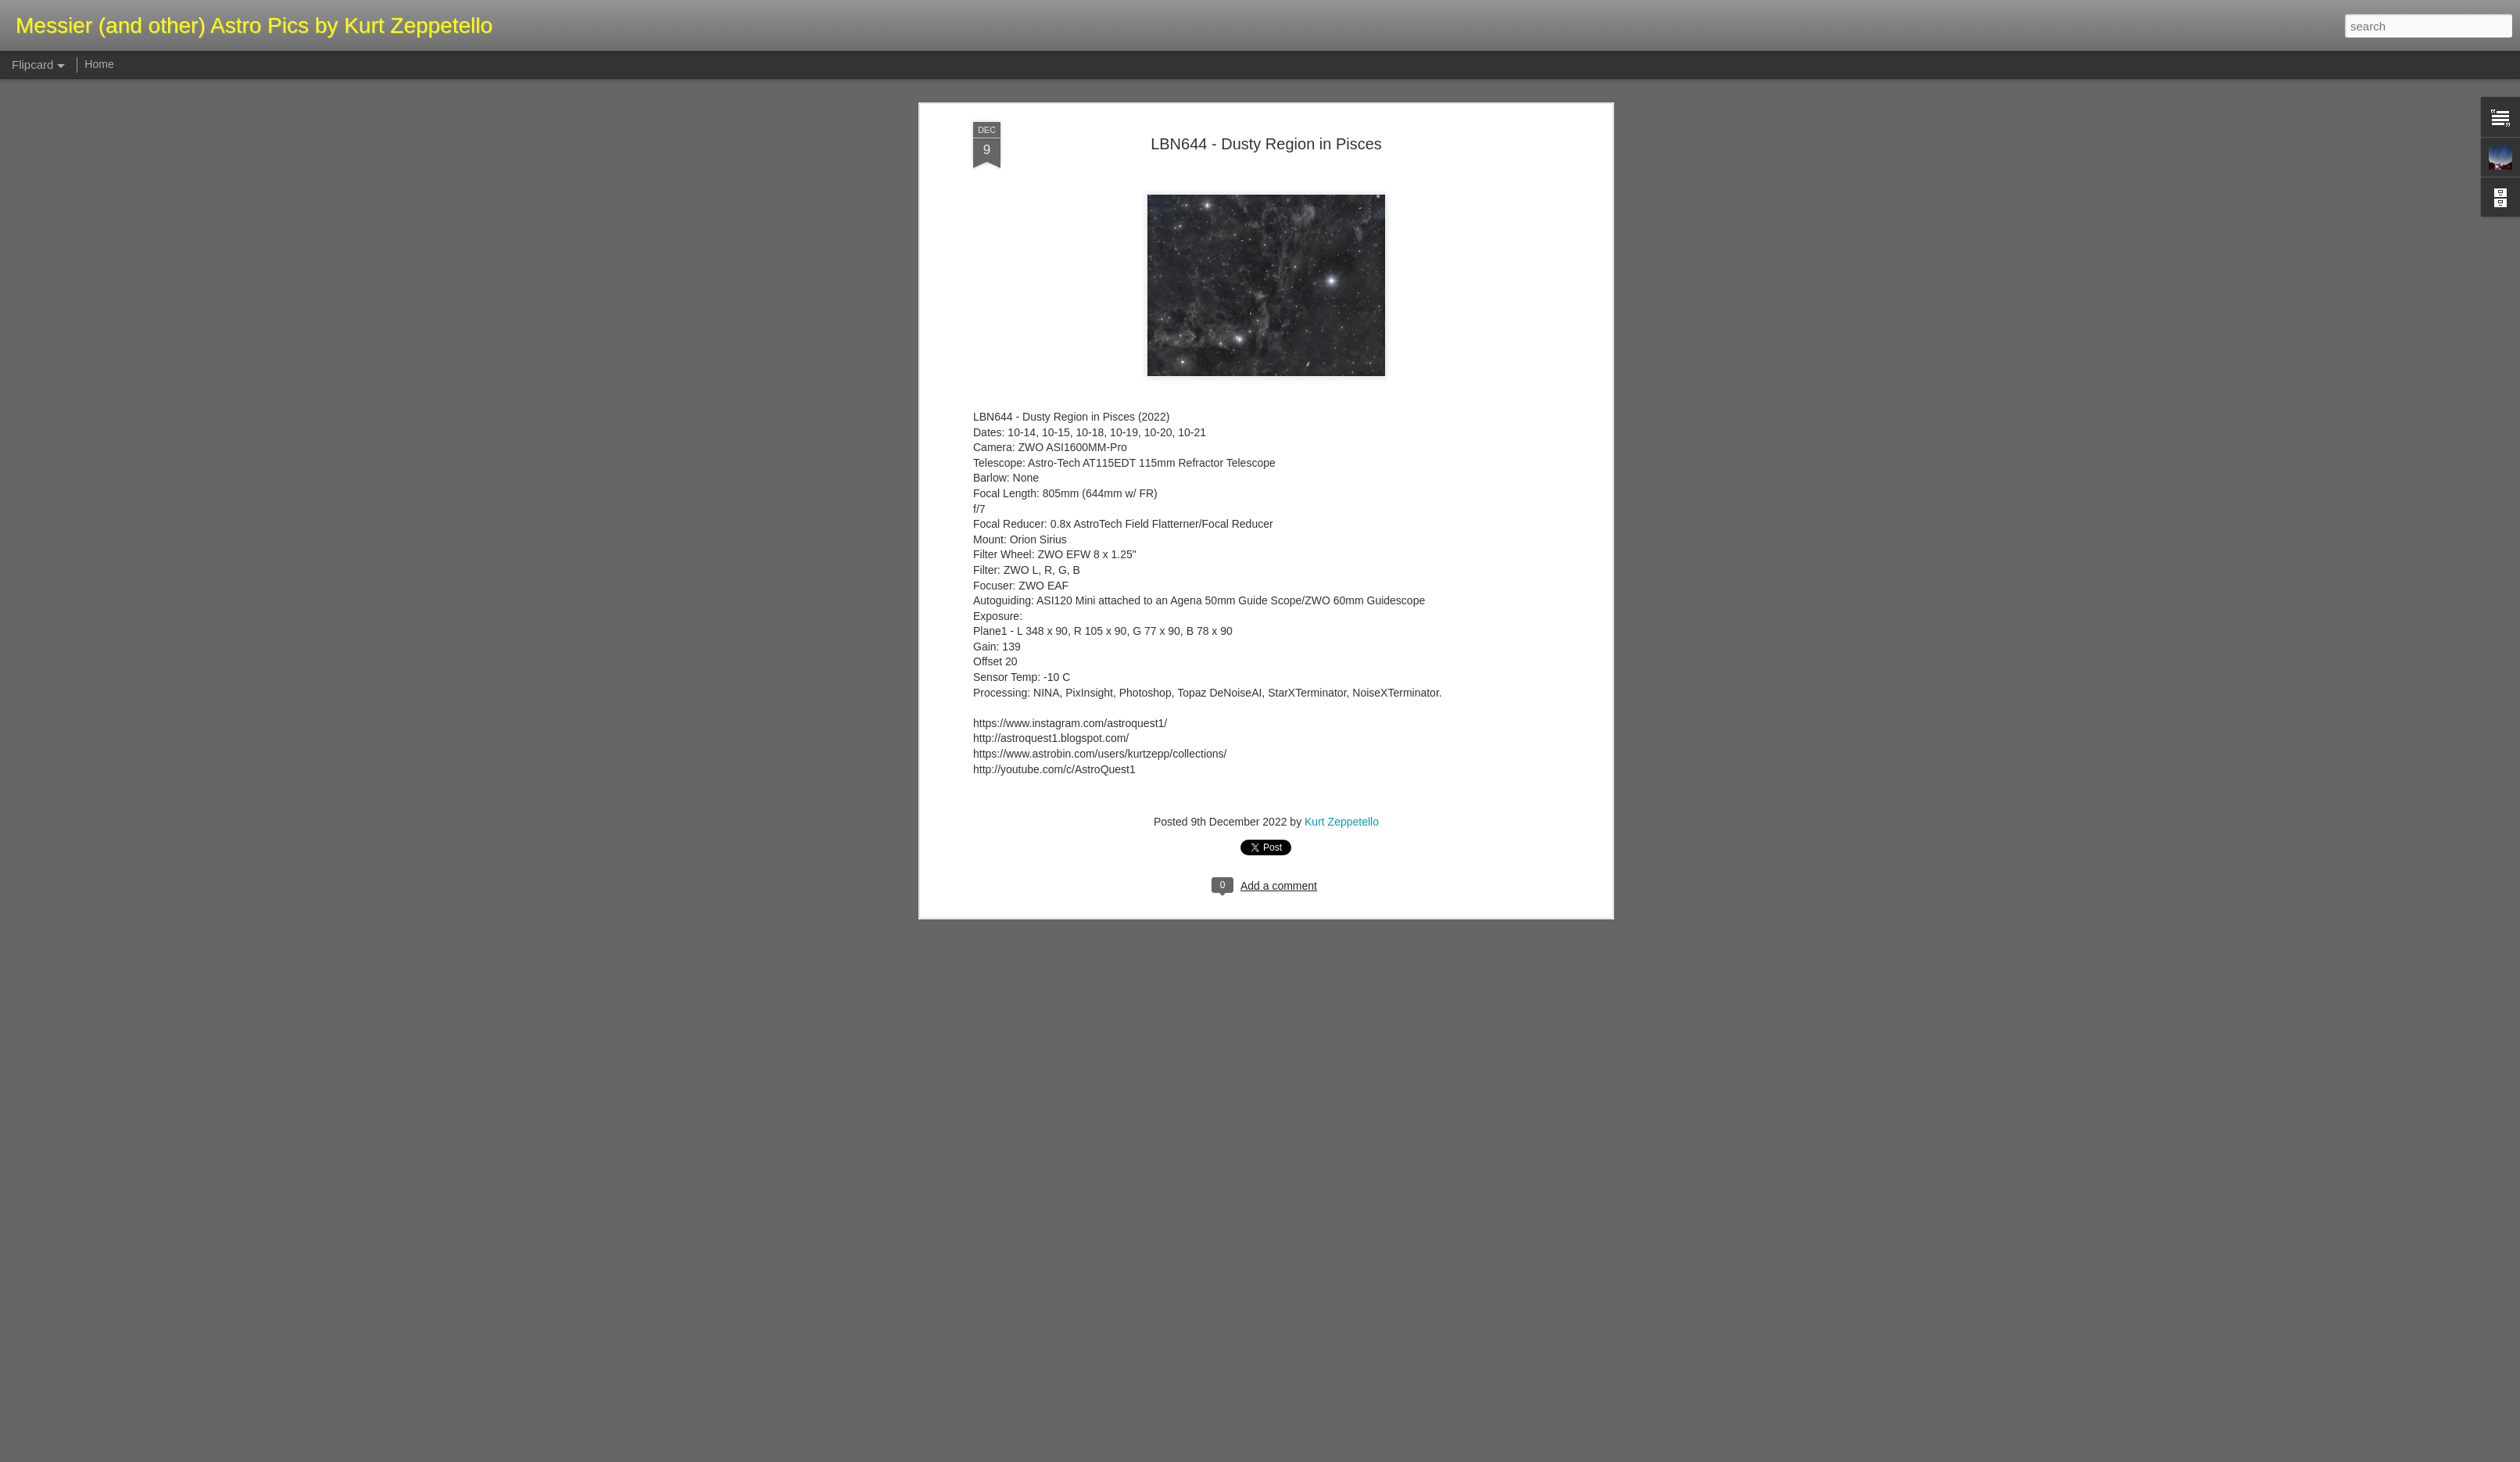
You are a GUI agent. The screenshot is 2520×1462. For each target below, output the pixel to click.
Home (98, 64)
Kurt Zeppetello (1342, 349)
